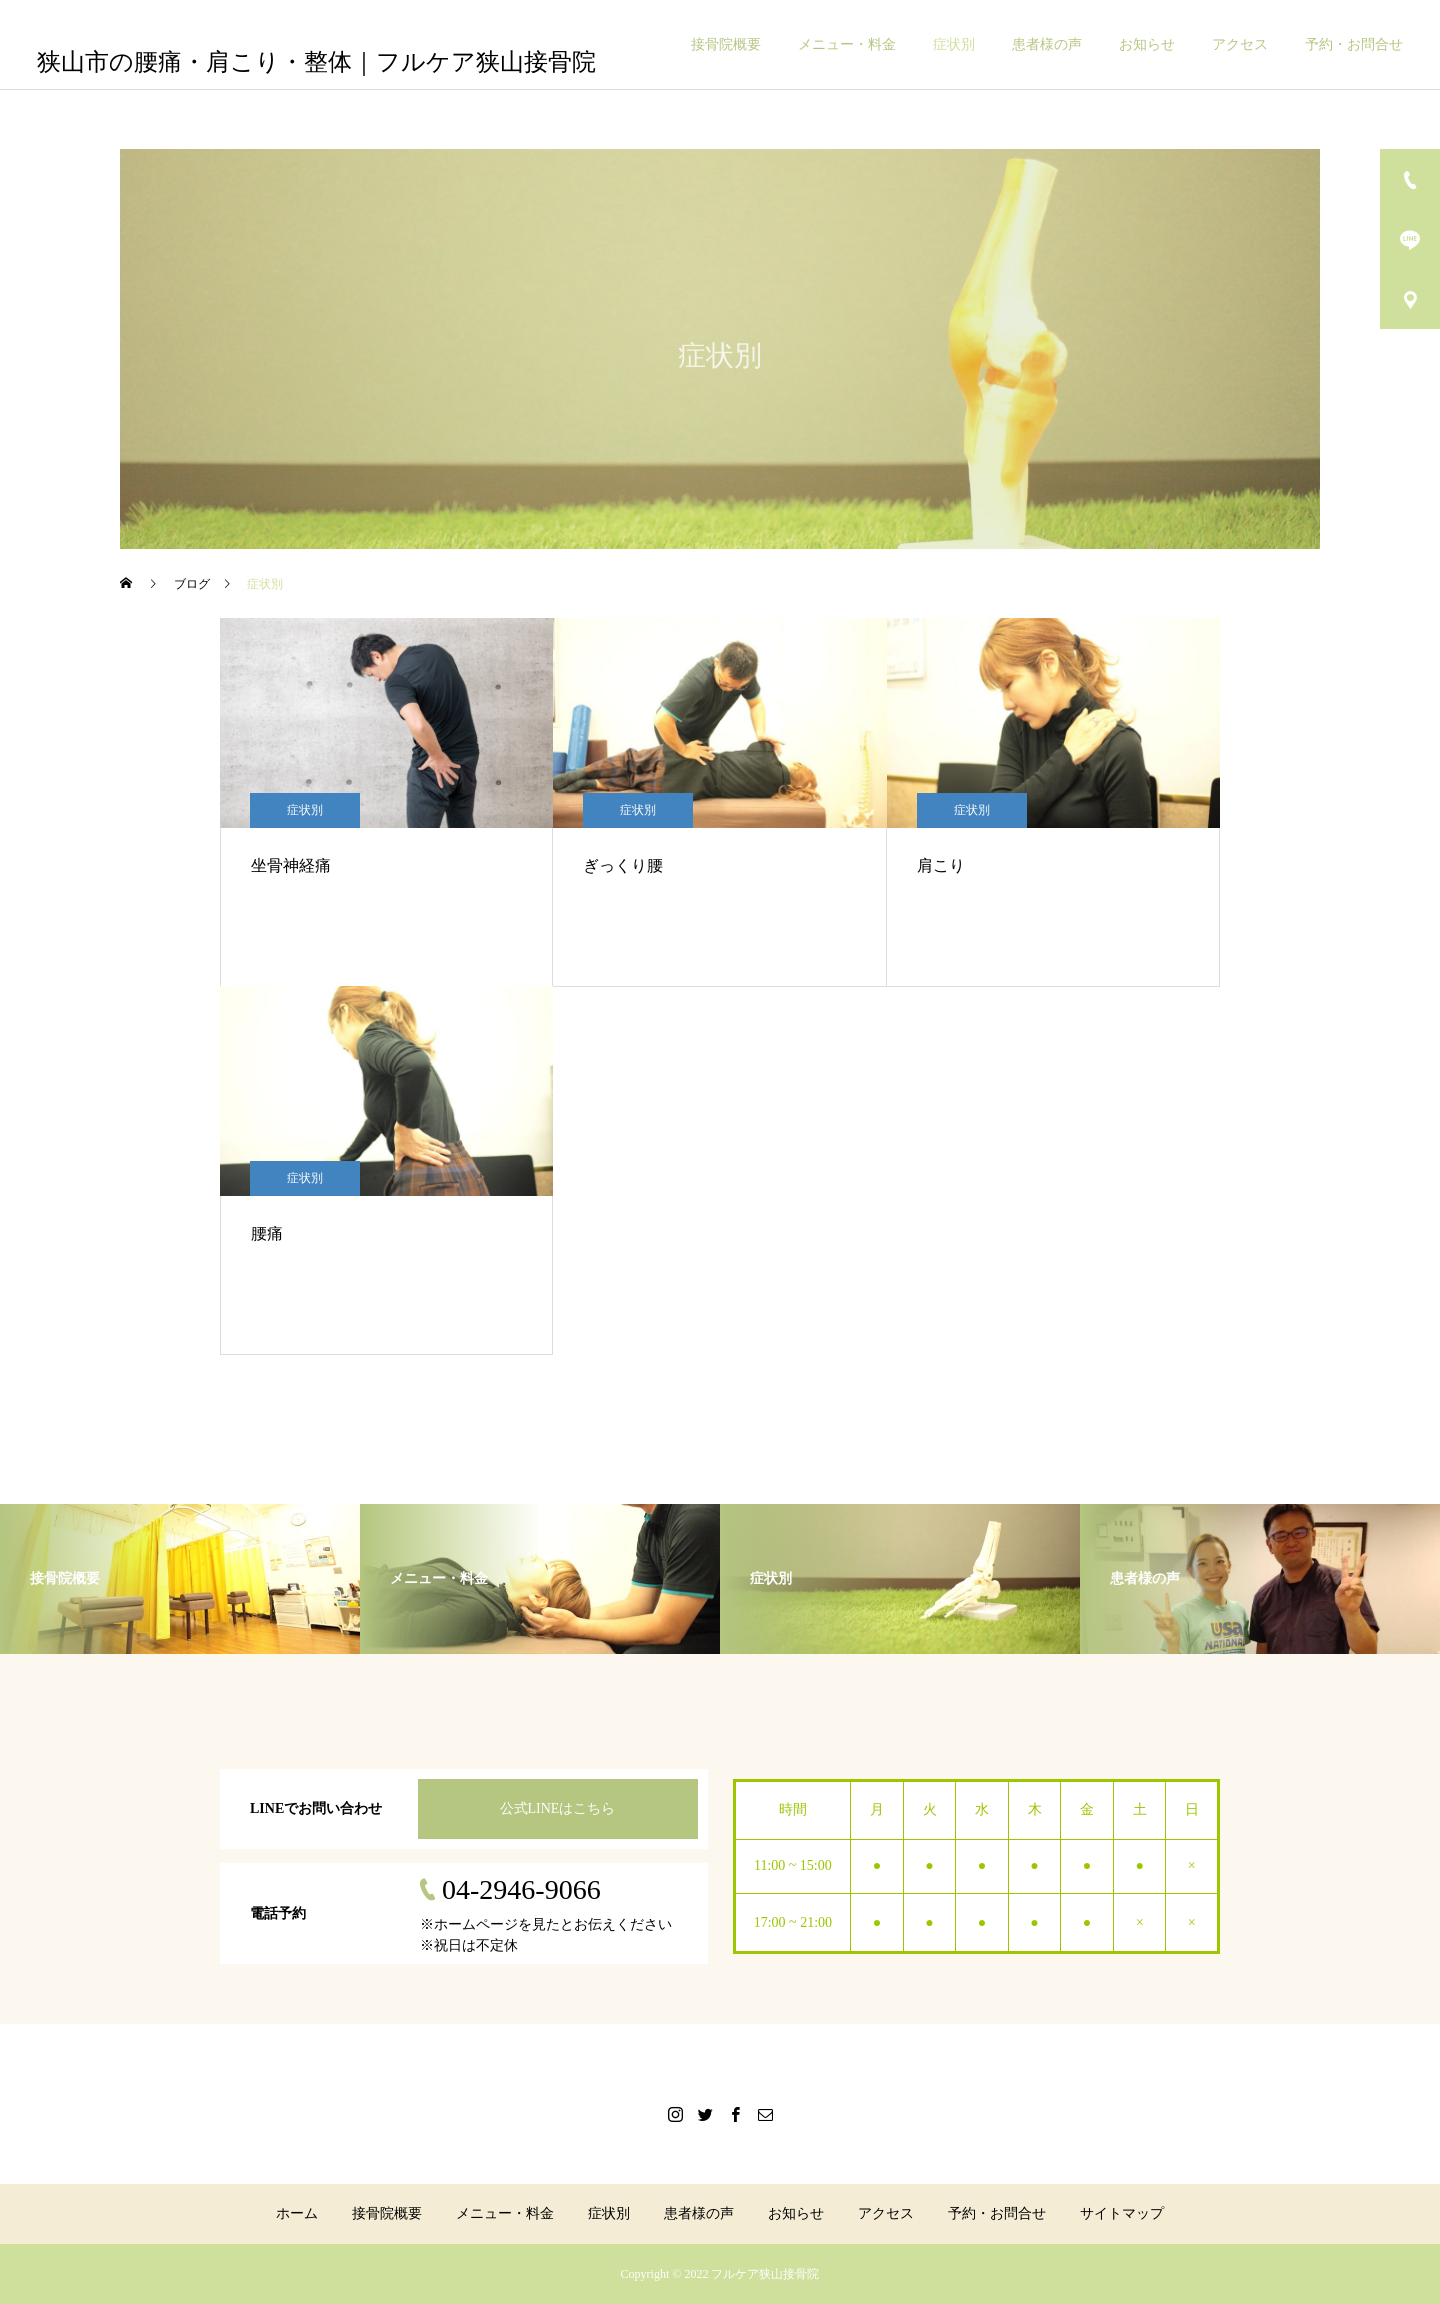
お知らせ (1147, 44)
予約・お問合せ (1354, 44)
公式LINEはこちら (558, 1808)
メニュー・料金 (847, 44)
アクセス (1240, 44)
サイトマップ (1122, 2213)
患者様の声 (1047, 44)
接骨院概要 (726, 44)
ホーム (297, 2213)
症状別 (954, 44)
